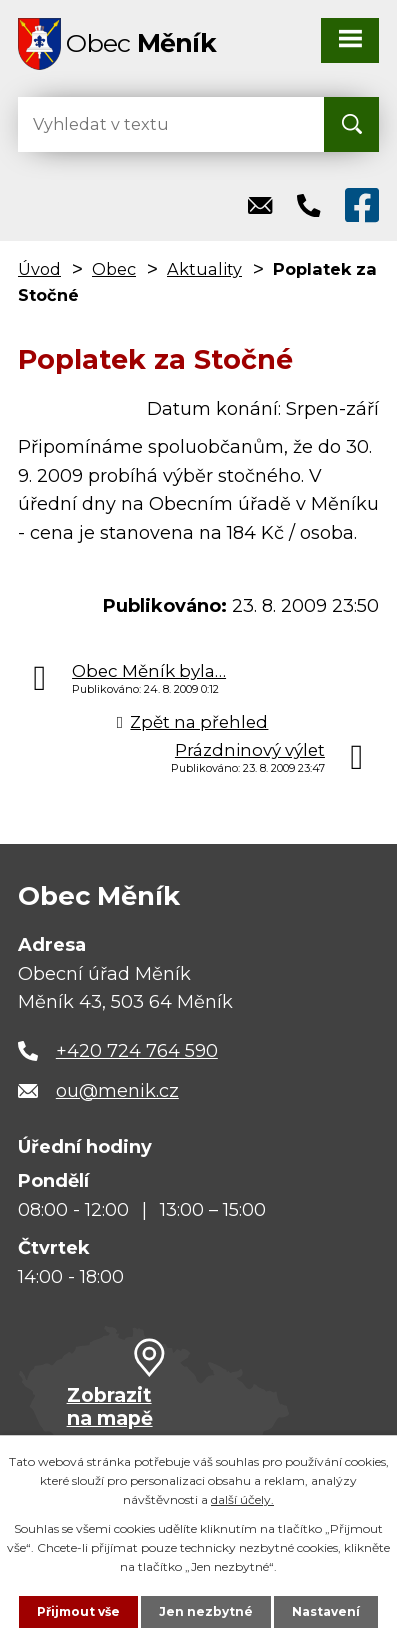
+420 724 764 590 (137, 1051)
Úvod (39, 269)
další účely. (242, 1499)
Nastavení (326, 1611)
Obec (114, 269)
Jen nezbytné (206, 1611)
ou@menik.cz (117, 1091)
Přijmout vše (78, 1611)
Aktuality (204, 269)
